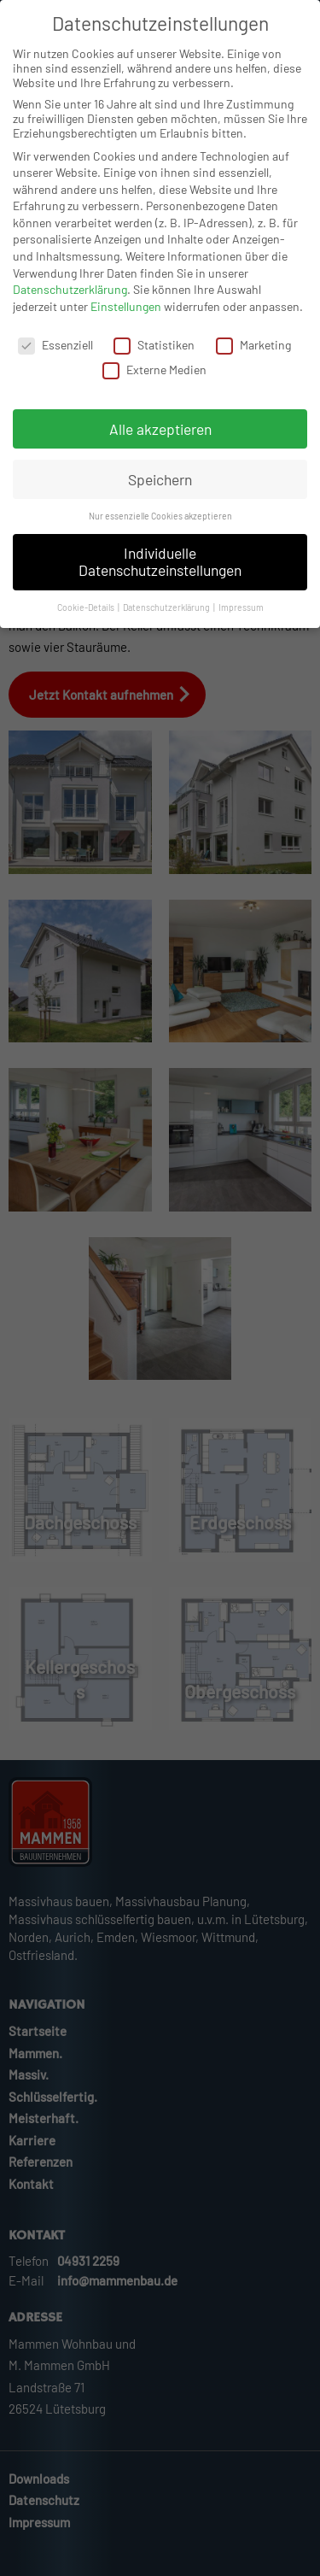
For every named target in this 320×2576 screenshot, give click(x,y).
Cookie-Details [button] (86, 622)
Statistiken (154, 360)
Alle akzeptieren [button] (160, 443)
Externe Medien (154, 385)
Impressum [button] (241, 622)
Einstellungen (125, 321)
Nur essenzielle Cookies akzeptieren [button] (160, 531)
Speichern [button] (160, 493)
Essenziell (55, 360)
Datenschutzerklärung (70, 304)
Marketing (253, 360)
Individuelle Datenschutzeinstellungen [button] (160, 577)
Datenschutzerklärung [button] (167, 622)
